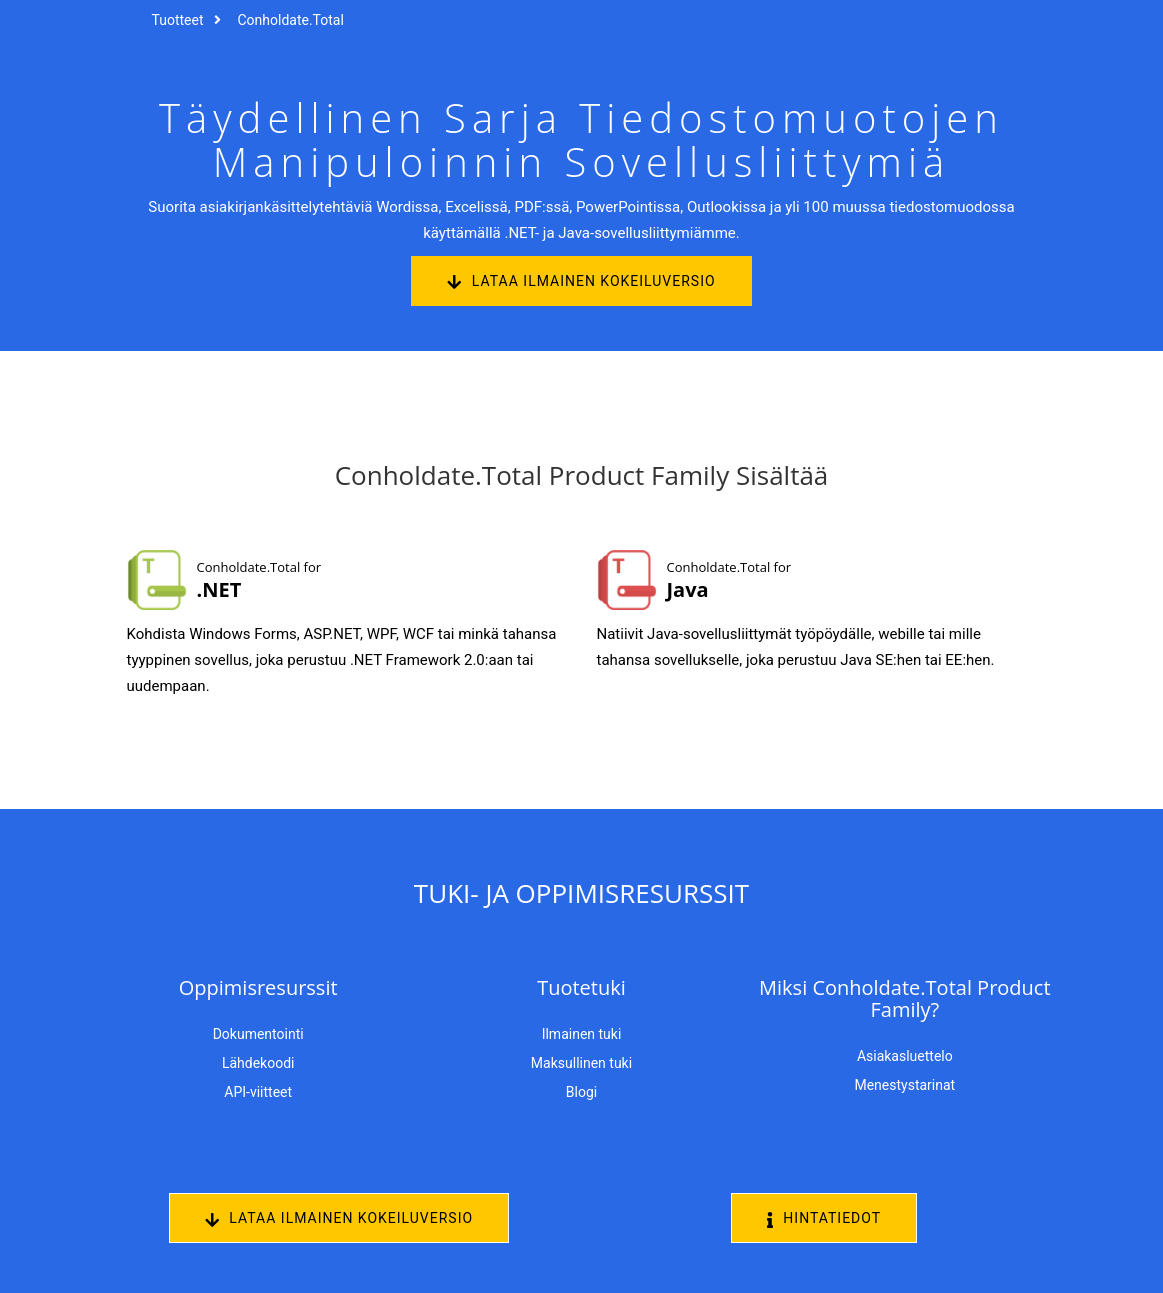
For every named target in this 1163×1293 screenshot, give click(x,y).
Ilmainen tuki (582, 1034)
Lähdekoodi (258, 1063)
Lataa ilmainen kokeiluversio (581, 281)
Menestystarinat (904, 1085)
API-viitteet (258, 1092)
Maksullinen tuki (581, 1063)
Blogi (581, 1092)
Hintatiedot (824, 1218)
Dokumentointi (258, 1034)
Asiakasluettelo (905, 1056)
